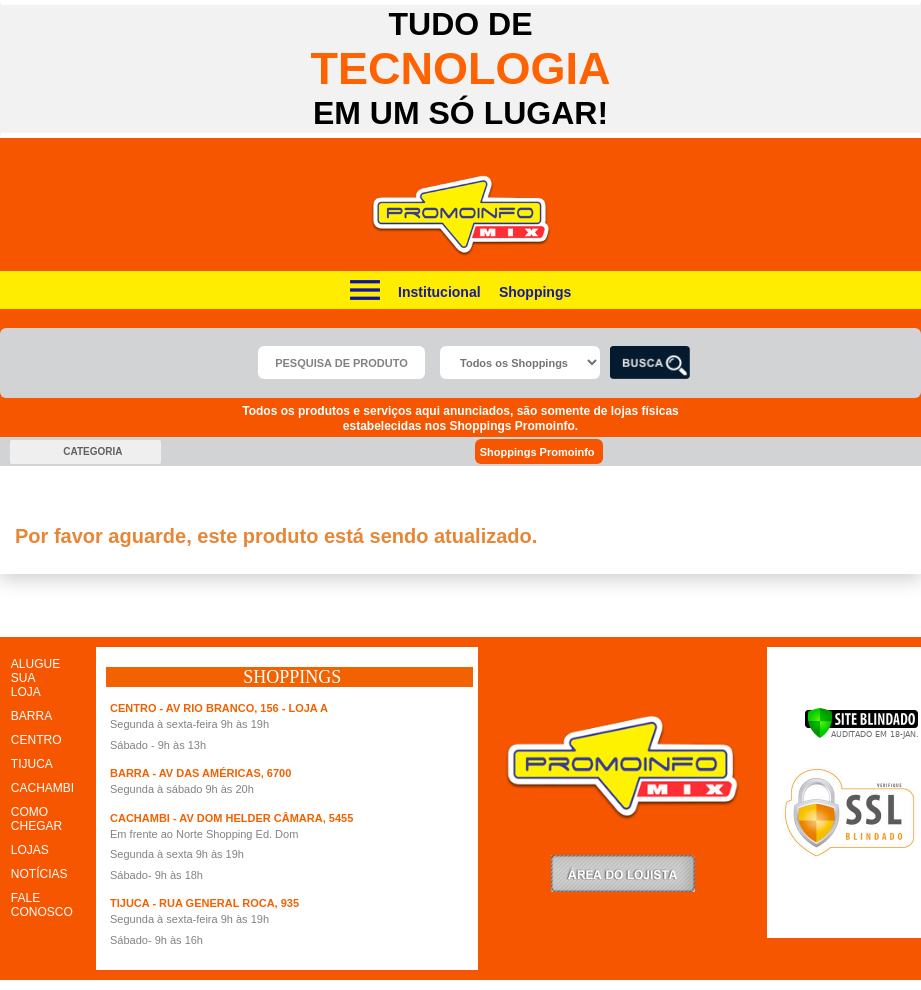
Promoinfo (460, 215)
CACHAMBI (42, 788)
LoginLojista (623, 873)
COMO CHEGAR (36, 819)
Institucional (439, 292)
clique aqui (46, 567)
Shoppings (535, 292)
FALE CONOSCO (42, 905)
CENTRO (36, 740)
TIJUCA (32, 764)
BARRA (31, 716)
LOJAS (30, 850)
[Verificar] (861, 735)
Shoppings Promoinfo (548, 451)
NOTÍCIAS (39, 874)
